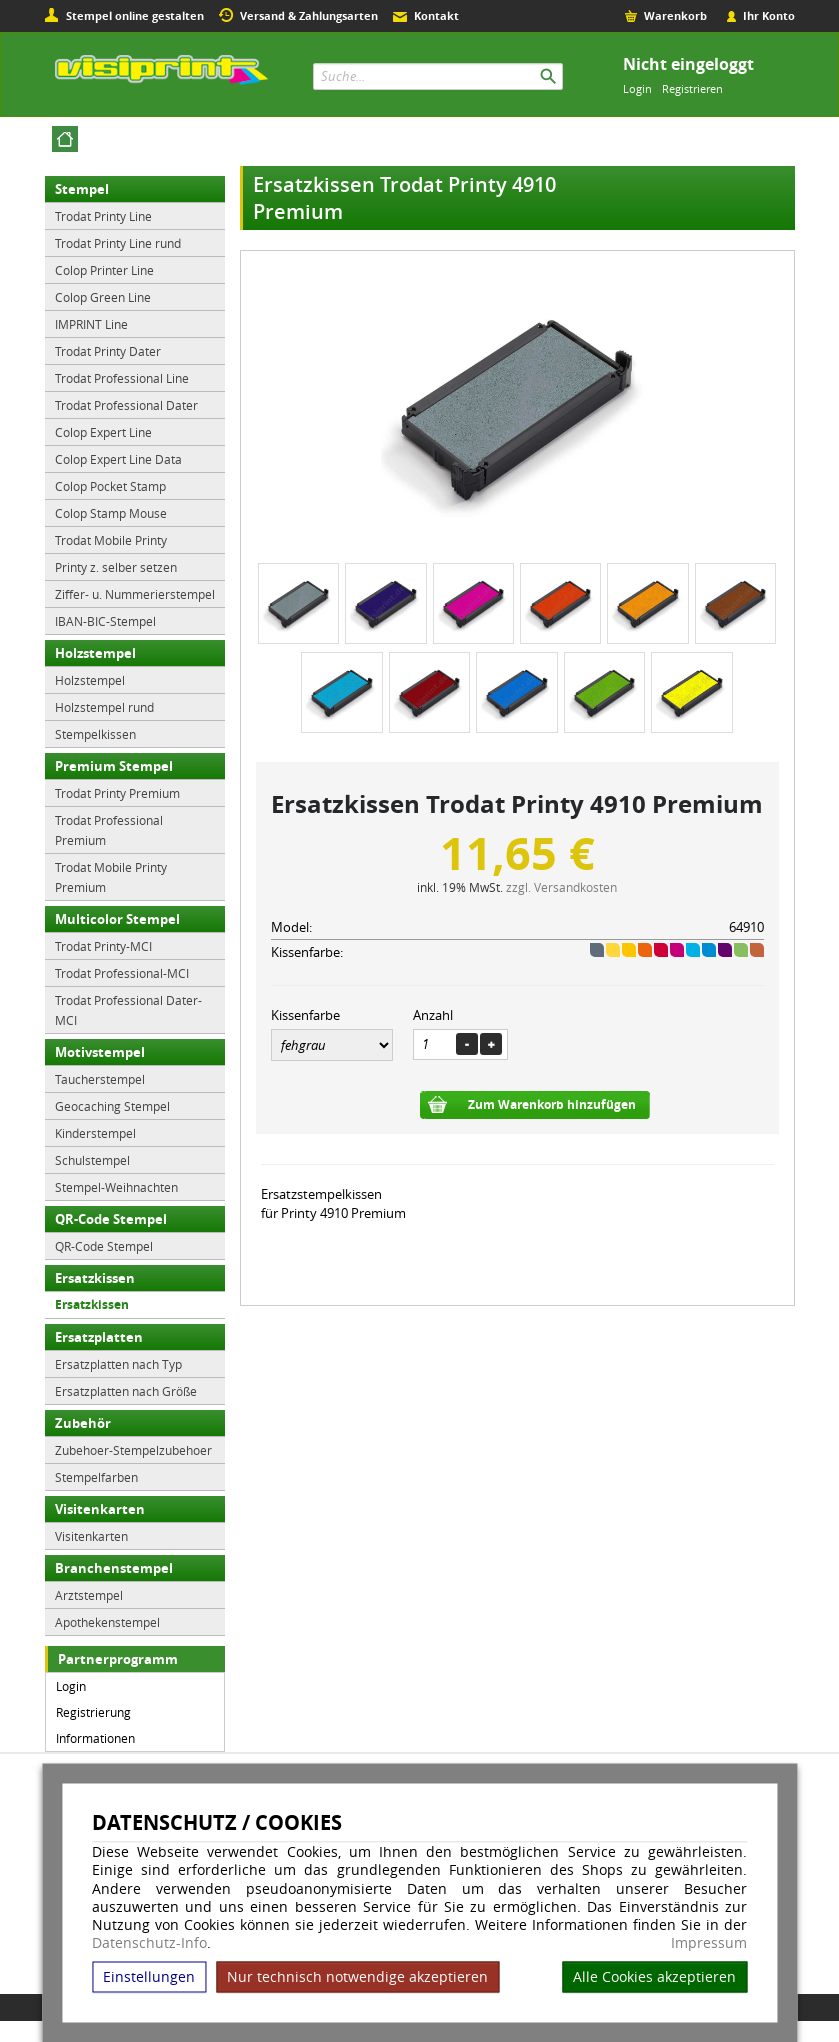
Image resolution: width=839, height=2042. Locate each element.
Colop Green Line (103, 297)
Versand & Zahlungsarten (309, 15)
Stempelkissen (95, 734)
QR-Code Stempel (111, 1219)
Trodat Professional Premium (109, 830)
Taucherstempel (100, 1079)
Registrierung (93, 1712)
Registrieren (692, 88)
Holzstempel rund (104, 707)
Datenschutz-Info (149, 1942)
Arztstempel (89, 1595)
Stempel (82, 189)
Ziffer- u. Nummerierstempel (135, 594)
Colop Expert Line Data (118, 459)
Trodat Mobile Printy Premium (111, 877)
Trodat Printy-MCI (103, 946)
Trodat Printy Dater (108, 351)
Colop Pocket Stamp (110, 486)
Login (637, 88)
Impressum (709, 1943)
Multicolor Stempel (117, 919)
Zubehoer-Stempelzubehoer (133, 1450)
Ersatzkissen (95, 1278)
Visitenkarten (100, 1509)
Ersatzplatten (99, 1337)
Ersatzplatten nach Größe (126, 1391)
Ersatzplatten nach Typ (118, 1364)
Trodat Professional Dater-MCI (128, 1010)
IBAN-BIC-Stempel (105, 621)
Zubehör (83, 1423)
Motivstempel (100, 1052)
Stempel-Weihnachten (116, 1187)
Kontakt (436, 15)
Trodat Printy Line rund (118, 243)
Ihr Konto (769, 15)
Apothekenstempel (107, 1622)
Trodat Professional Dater (126, 405)
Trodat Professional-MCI (122, 973)
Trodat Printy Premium (117, 793)
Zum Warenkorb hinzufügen (552, 1104)
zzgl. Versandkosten (561, 887)
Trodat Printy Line (103, 216)
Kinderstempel (95, 1133)
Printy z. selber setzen (116, 567)
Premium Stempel (114, 766)
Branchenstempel (114, 1568)
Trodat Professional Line (122, 378)
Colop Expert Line (103, 432)
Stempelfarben (96, 1477)
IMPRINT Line (91, 324)
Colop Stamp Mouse (111, 513)
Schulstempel (92, 1160)
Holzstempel (95, 653)
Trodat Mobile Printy (111, 540)
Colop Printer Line (104, 270)
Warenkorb (675, 15)
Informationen (95, 1738)
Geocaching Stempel (112, 1106)
